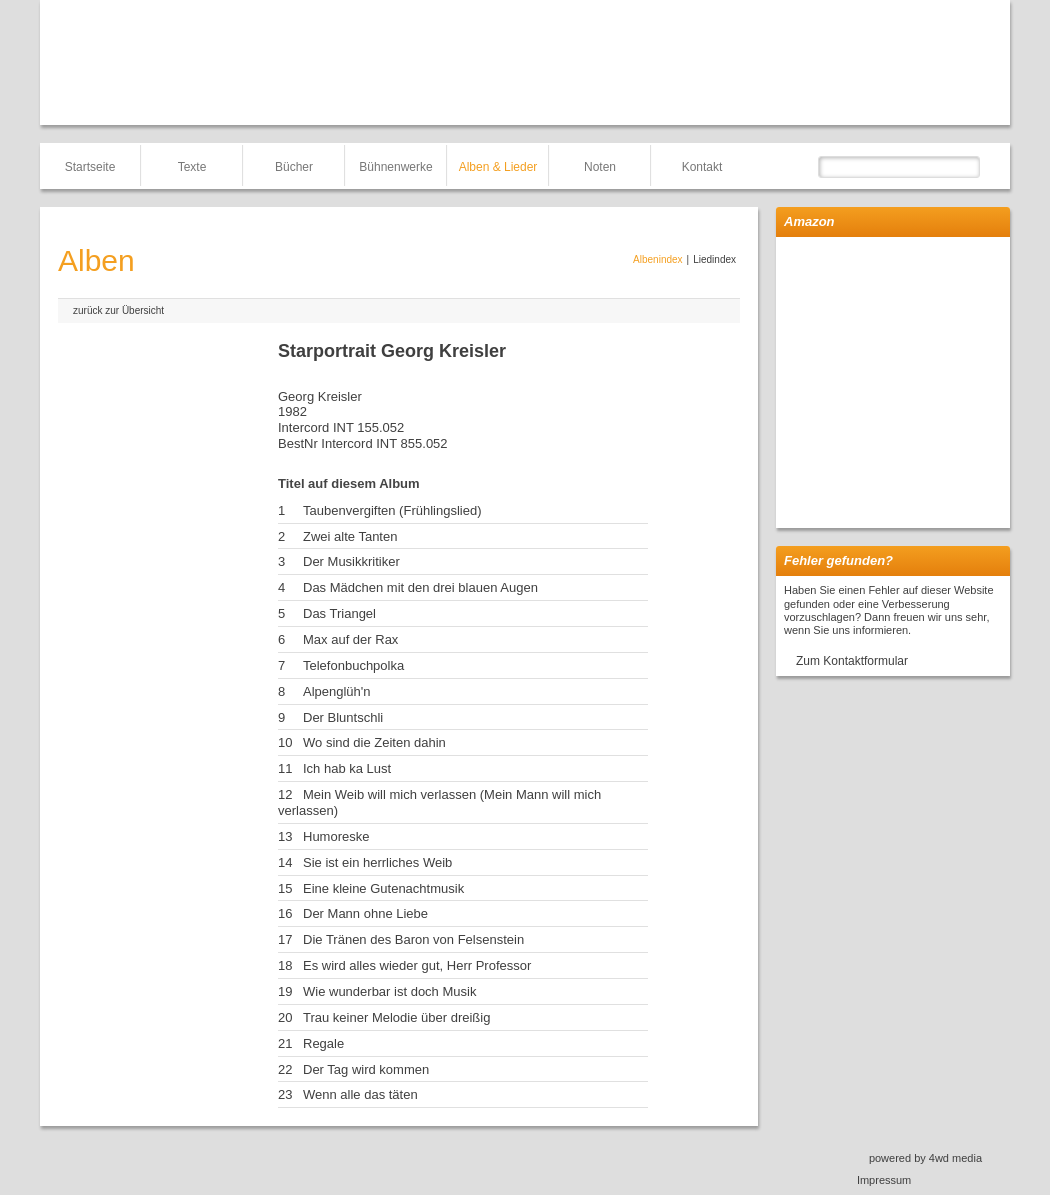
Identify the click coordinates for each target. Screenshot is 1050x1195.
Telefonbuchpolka (353, 665)
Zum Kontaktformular (852, 661)
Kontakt (702, 167)
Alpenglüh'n (337, 691)
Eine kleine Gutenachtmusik (383, 888)
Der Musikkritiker (351, 561)
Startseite (90, 167)
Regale (323, 1043)
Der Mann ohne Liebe (365, 913)
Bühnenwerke (395, 167)
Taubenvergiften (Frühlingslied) (392, 510)
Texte (192, 167)
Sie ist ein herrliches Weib (377, 862)
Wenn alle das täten (360, 1094)
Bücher (294, 167)
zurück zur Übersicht (118, 310)
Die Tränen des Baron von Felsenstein (413, 939)
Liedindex (714, 259)
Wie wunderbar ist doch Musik (389, 991)
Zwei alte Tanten (350, 536)
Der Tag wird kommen (366, 1069)
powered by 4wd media (925, 1158)
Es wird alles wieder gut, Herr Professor (417, 965)
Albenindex (657, 259)
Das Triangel (339, 613)
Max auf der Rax (350, 639)
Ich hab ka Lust (347, 768)
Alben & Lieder (498, 167)
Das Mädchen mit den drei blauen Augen (420, 587)
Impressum (884, 1180)
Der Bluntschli (343, 717)
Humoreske (336, 836)
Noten (600, 167)
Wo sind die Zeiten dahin (374, 742)
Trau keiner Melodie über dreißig (396, 1017)
